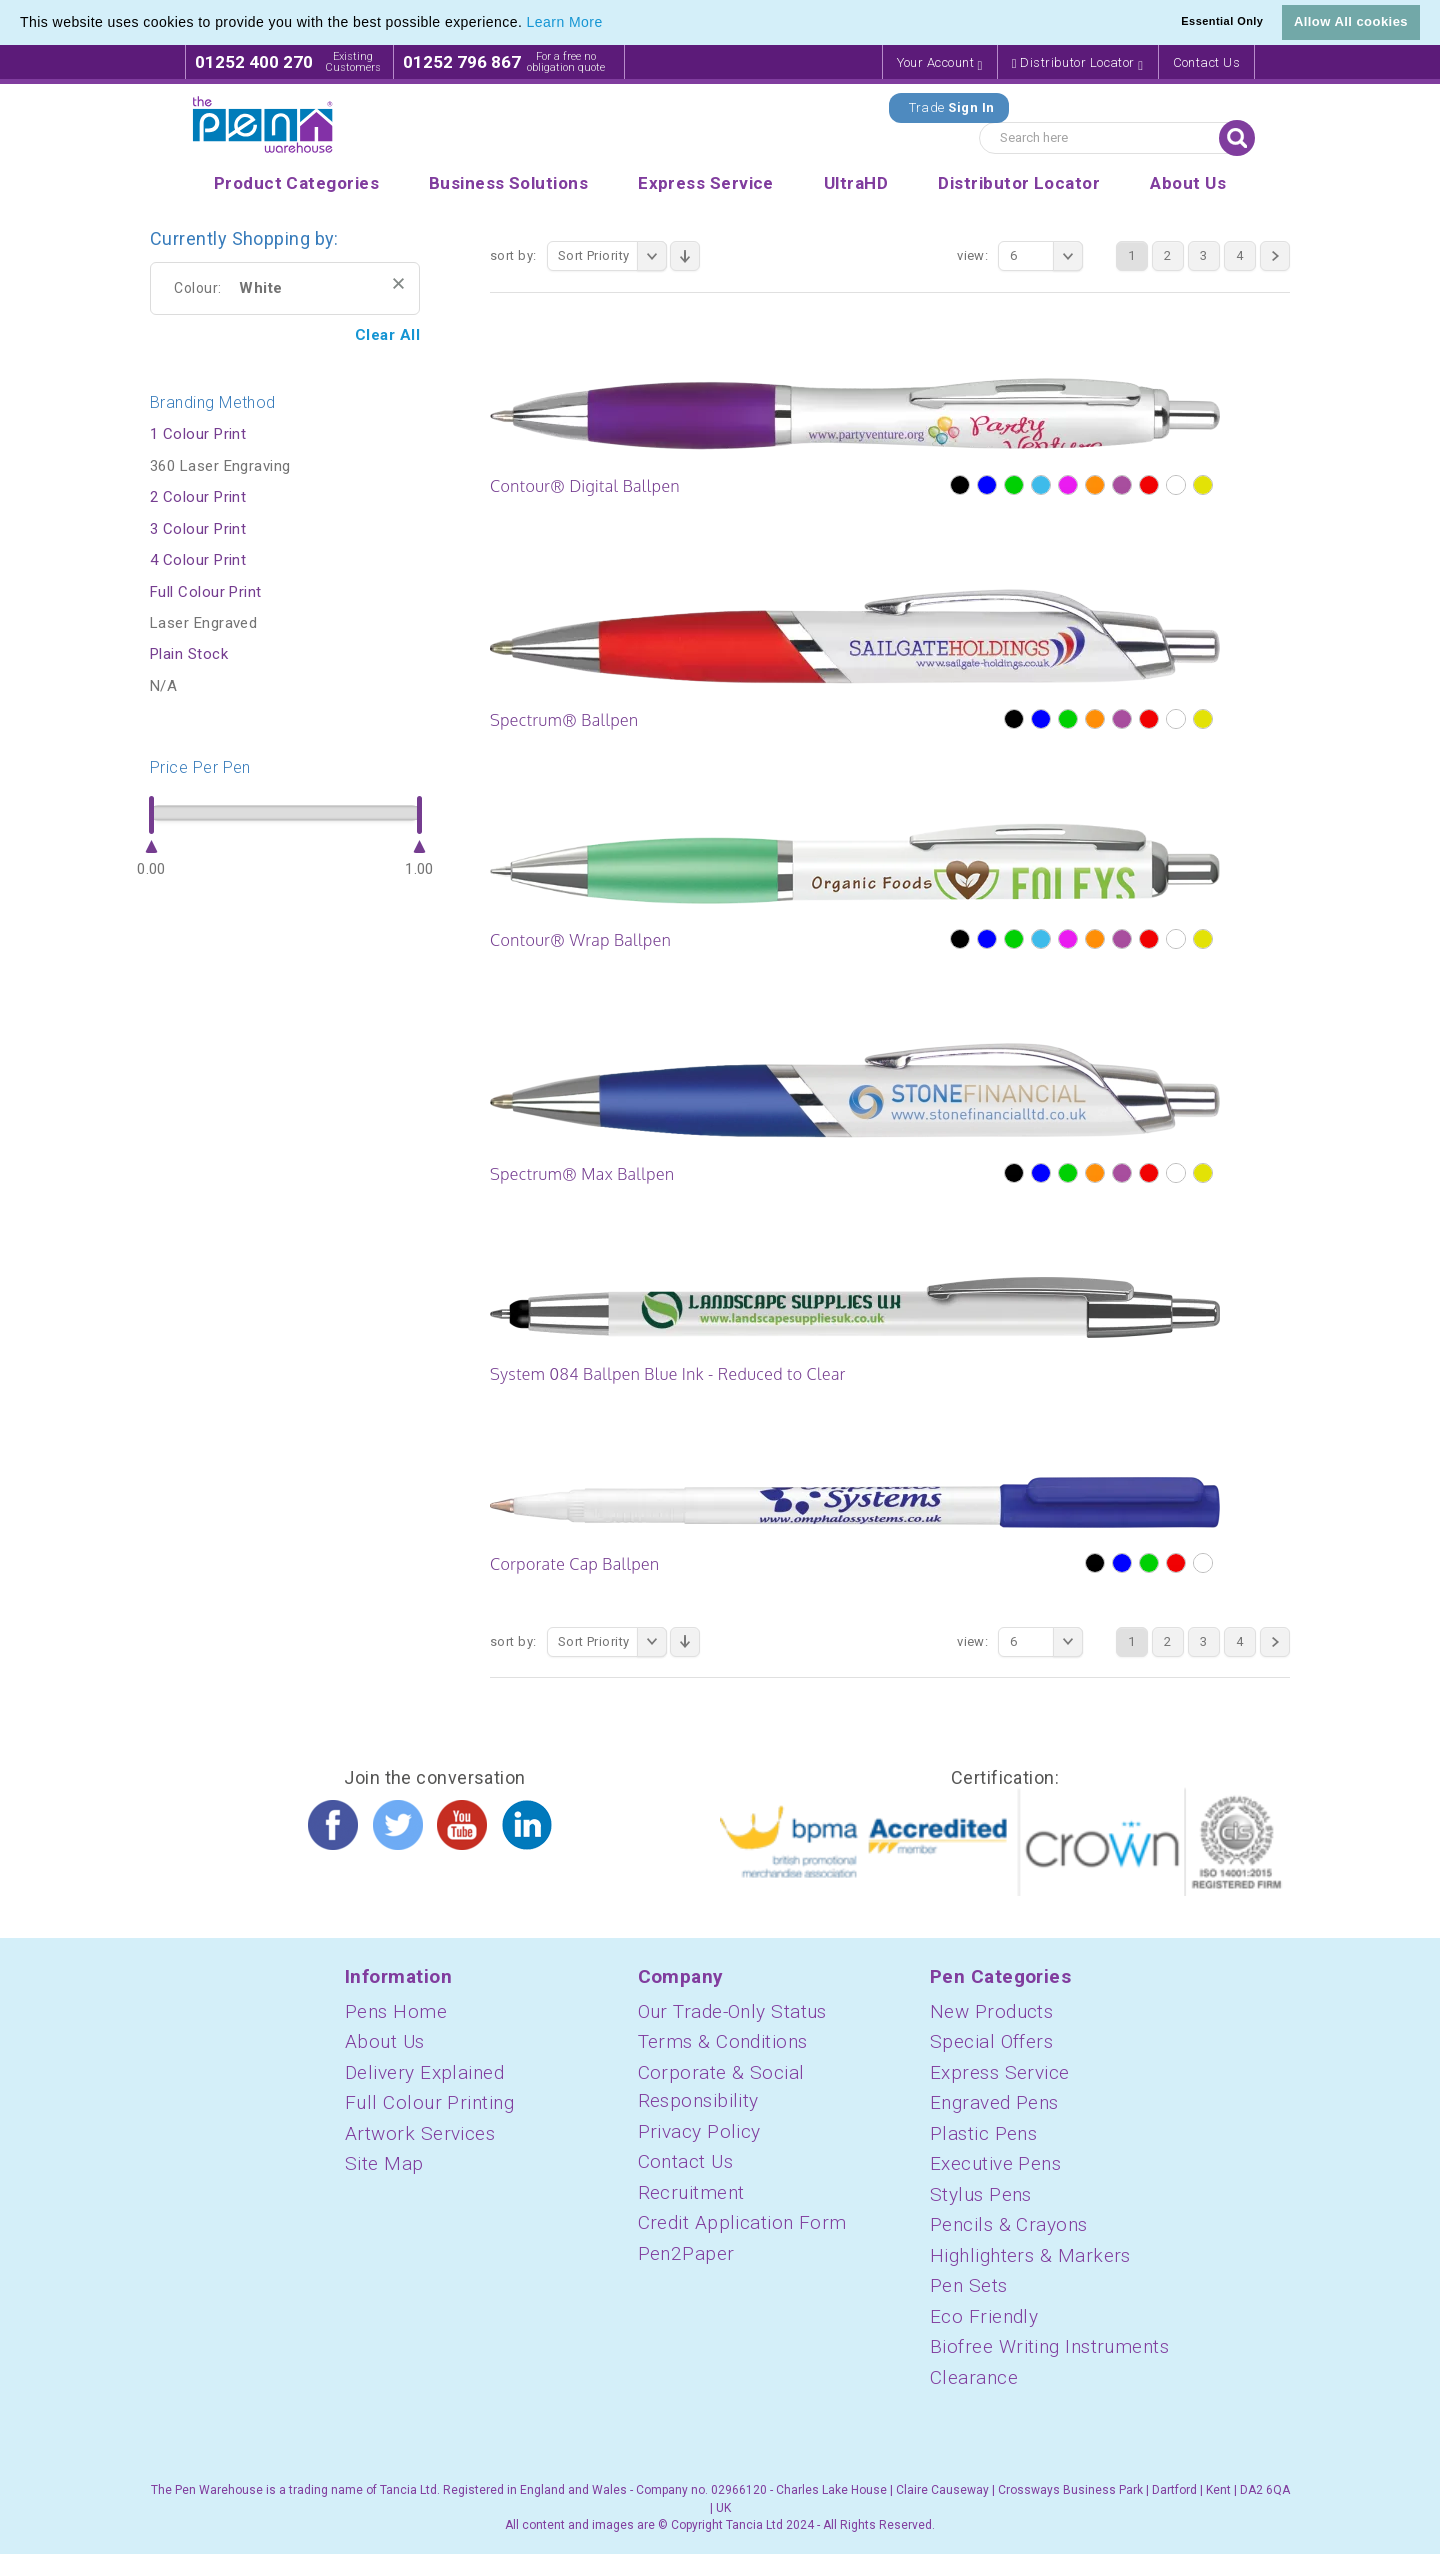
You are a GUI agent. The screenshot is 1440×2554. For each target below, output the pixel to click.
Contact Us (1207, 62)
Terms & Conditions (723, 2041)
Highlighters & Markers (1030, 2255)
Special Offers (991, 2041)
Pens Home (396, 2011)
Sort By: (513, 255)
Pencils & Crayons (1009, 2224)
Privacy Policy (699, 2131)
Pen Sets (969, 2285)
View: (972, 255)
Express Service (1000, 2072)
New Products (991, 2011)
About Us (385, 2041)
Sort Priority (612, 256)
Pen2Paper (686, 2253)
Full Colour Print (206, 592)
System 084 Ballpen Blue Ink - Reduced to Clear (668, 1374)
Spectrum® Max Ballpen (582, 1174)
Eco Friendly (984, 2316)
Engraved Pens (994, 2102)
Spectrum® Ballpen (564, 720)
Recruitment (691, 2192)
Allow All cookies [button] (1351, 21)
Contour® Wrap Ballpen (580, 940)
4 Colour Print (198, 560)
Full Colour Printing (429, 2102)
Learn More (565, 22)
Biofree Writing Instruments (1049, 2346)
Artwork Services (420, 2133)
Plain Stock (189, 654)
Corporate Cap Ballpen (575, 1564)
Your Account (940, 63)
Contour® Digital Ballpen (585, 486)
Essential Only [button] (1222, 21)
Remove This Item (398, 283)
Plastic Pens (983, 2133)
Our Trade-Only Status (732, 2011)
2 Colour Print (198, 497)
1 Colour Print (198, 434)
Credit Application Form (742, 2222)
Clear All (387, 335)
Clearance (974, 2377)
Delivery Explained (424, 2072)
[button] (610, 24)
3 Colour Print (198, 529)
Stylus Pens (981, 2194)
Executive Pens (995, 2163)
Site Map (384, 2163)
